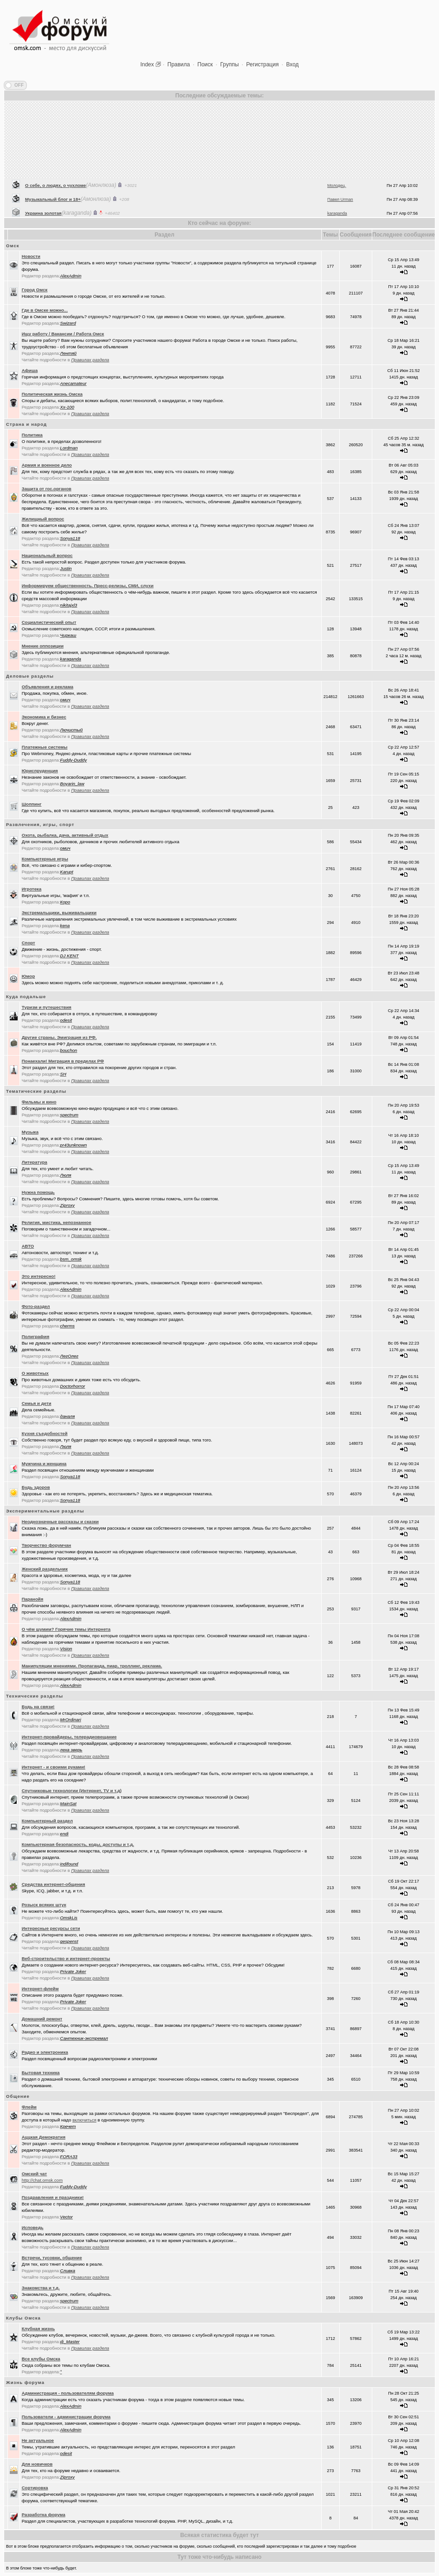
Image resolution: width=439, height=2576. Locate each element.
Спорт (28, 942)
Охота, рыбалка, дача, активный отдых (65, 835)
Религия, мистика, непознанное (56, 1222)
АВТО (28, 1246)
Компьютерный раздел (47, 1820)
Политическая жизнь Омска (52, 394)
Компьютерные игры (45, 858)
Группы (229, 64)
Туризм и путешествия (46, 1007)
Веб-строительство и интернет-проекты (66, 1958)
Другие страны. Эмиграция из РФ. (59, 1037)
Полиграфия (36, 1336)
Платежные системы (45, 747)
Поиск (205, 64)
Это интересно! (39, 1276)
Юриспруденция (40, 770)
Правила (178, 64)
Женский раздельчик (45, 1568)
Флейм (29, 2106)
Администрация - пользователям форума (68, 2393)
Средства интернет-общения (53, 1884)
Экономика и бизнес (44, 716)
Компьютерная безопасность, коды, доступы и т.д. (78, 1844)
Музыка (30, 1131)
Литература (34, 1162)
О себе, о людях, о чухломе (55, 206)
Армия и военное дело (47, 465)
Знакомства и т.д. (41, 2287)
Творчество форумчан (46, 1545)
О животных (35, 1373)
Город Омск (35, 289)
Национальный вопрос (47, 555)
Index (147, 64)
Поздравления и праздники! (53, 2197)
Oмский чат (34, 2173)
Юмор (28, 976)
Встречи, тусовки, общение (52, 2257)
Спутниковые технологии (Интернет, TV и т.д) (72, 1790)
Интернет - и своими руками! (53, 1766)
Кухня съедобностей (45, 1433)
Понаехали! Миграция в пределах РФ (63, 1061)
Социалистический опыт (49, 622)
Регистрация (262, 64)
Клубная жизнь (38, 2328)
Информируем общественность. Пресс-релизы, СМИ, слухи (88, 585)
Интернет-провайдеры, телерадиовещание (69, 1736)
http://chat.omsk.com (42, 2180)
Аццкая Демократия (43, 2137)
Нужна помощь (38, 1192)
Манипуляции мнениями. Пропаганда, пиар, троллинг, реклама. (92, 1665)
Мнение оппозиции (43, 645)
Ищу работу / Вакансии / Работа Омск (63, 333)
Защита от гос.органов (46, 488)
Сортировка (35, 2487)
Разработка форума (43, 2514)
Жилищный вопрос (43, 518)
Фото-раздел (36, 1306)
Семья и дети (36, 1403)
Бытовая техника (41, 2072)
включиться (84, 2119)
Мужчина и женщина (44, 1463)
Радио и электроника (45, 2052)
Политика (32, 434)
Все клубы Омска (41, 2358)
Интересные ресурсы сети (51, 1928)
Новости (31, 256)
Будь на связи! (38, 1706)
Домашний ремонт (42, 2018)
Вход (292, 64)
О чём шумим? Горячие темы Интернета (66, 1629)
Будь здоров (36, 1487)
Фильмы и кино (39, 1101)
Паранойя (33, 1599)
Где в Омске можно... (45, 310)
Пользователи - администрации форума (66, 2416)
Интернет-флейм (40, 1988)
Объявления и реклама (47, 686)
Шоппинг (32, 804)
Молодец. (336, 207)
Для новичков (37, 2464)
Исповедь (33, 2227)
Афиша (30, 370)
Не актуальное (38, 2440)
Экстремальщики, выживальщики (59, 912)
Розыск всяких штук (44, 1904)
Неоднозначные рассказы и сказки (60, 1521)
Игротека (32, 888)
